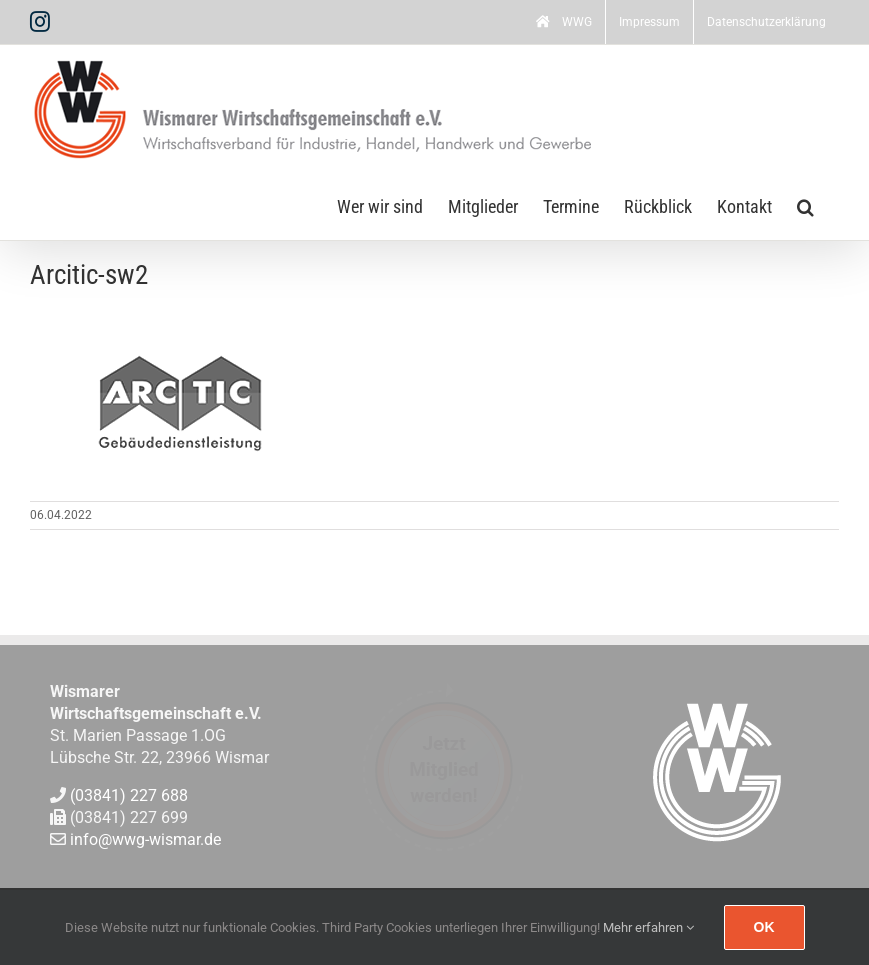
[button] (805, 205)
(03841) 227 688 (129, 795)
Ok (764, 927)
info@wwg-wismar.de (145, 840)
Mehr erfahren (648, 927)
